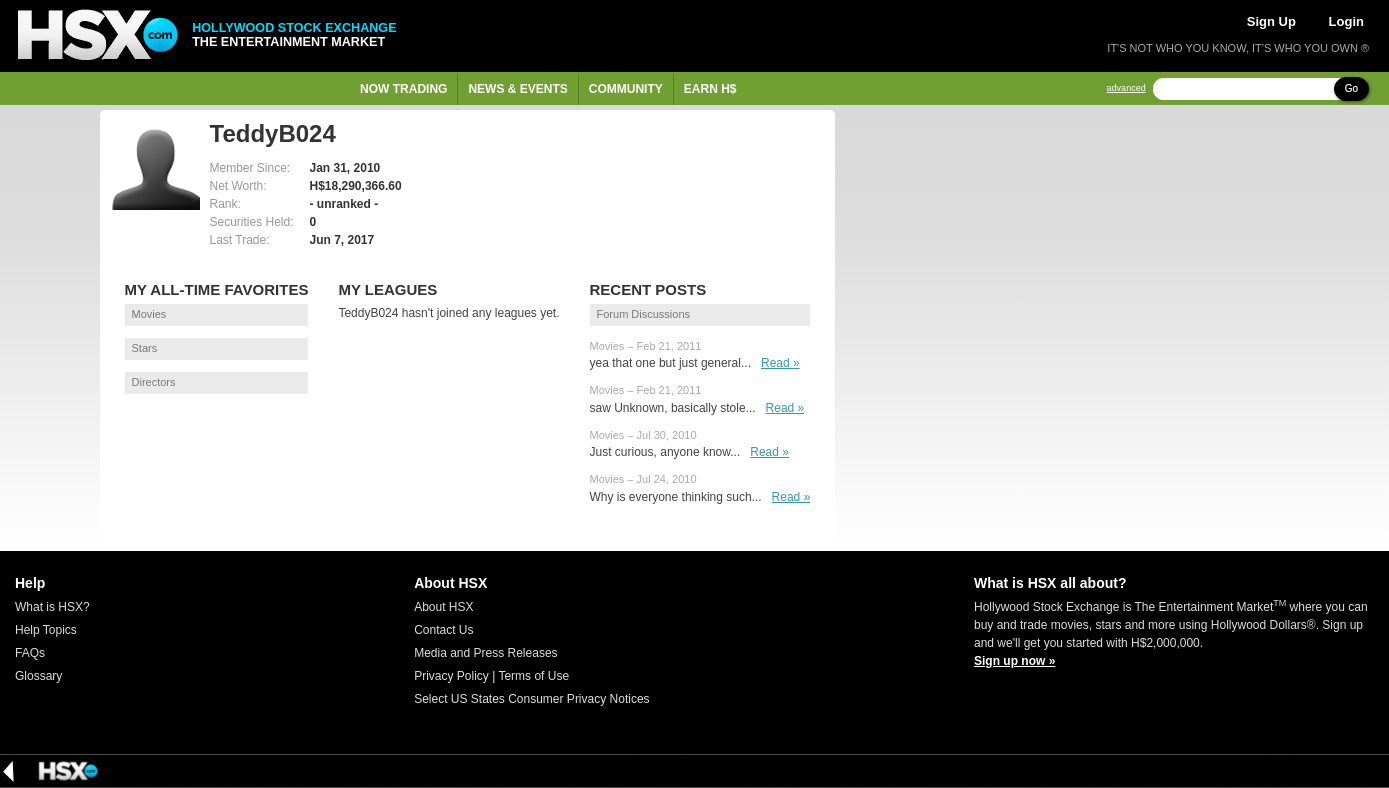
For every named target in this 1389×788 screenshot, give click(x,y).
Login (1346, 21)
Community (626, 89)
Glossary (38, 676)
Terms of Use (533, 676)
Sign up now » (1014, 661)
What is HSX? (52, 607)
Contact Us (443, 630)
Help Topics (46, 630)
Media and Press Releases (485, 653)
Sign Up (1271, 21)
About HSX (443, 607)
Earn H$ (710, 89)
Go (1351, 88)
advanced (1126, 88)
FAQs (30, 653)
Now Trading (403, 89)
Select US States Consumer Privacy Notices (531, 699)
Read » (780, 363)
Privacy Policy (451, 676)
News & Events (517, 89)
